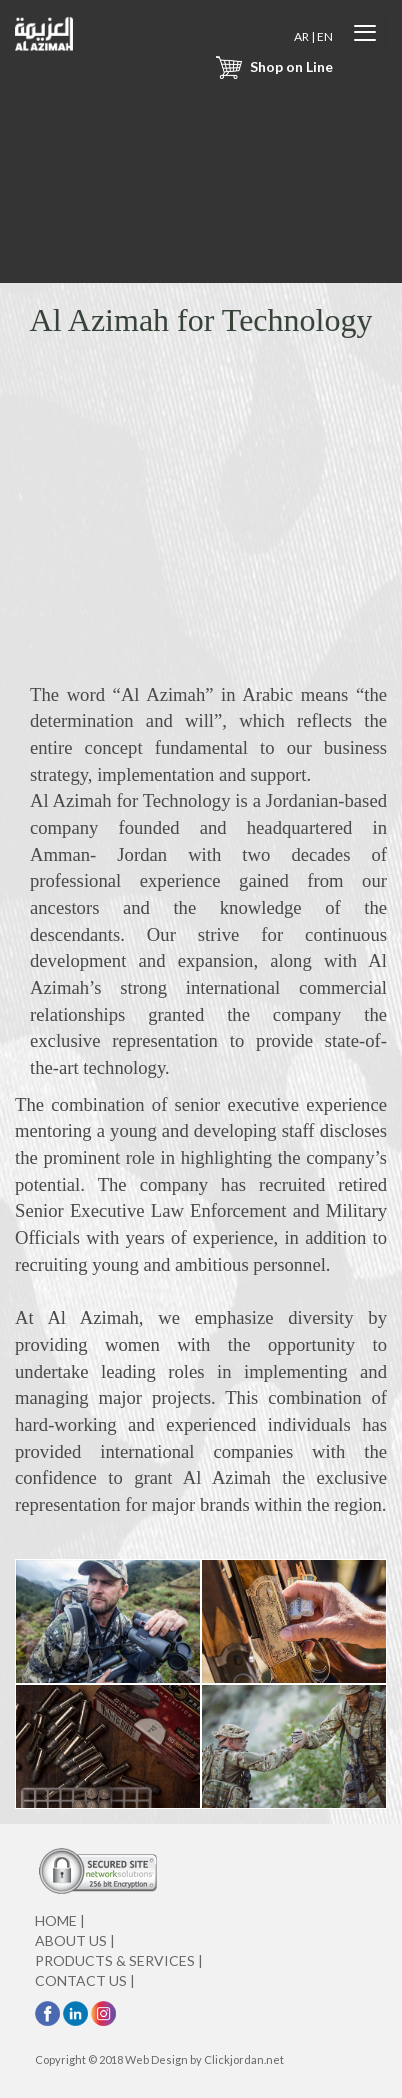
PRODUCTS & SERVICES (119, 1960)
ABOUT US (75, 1940)
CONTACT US (85, 1980)
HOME (60, 1920)
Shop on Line (272, 66)
